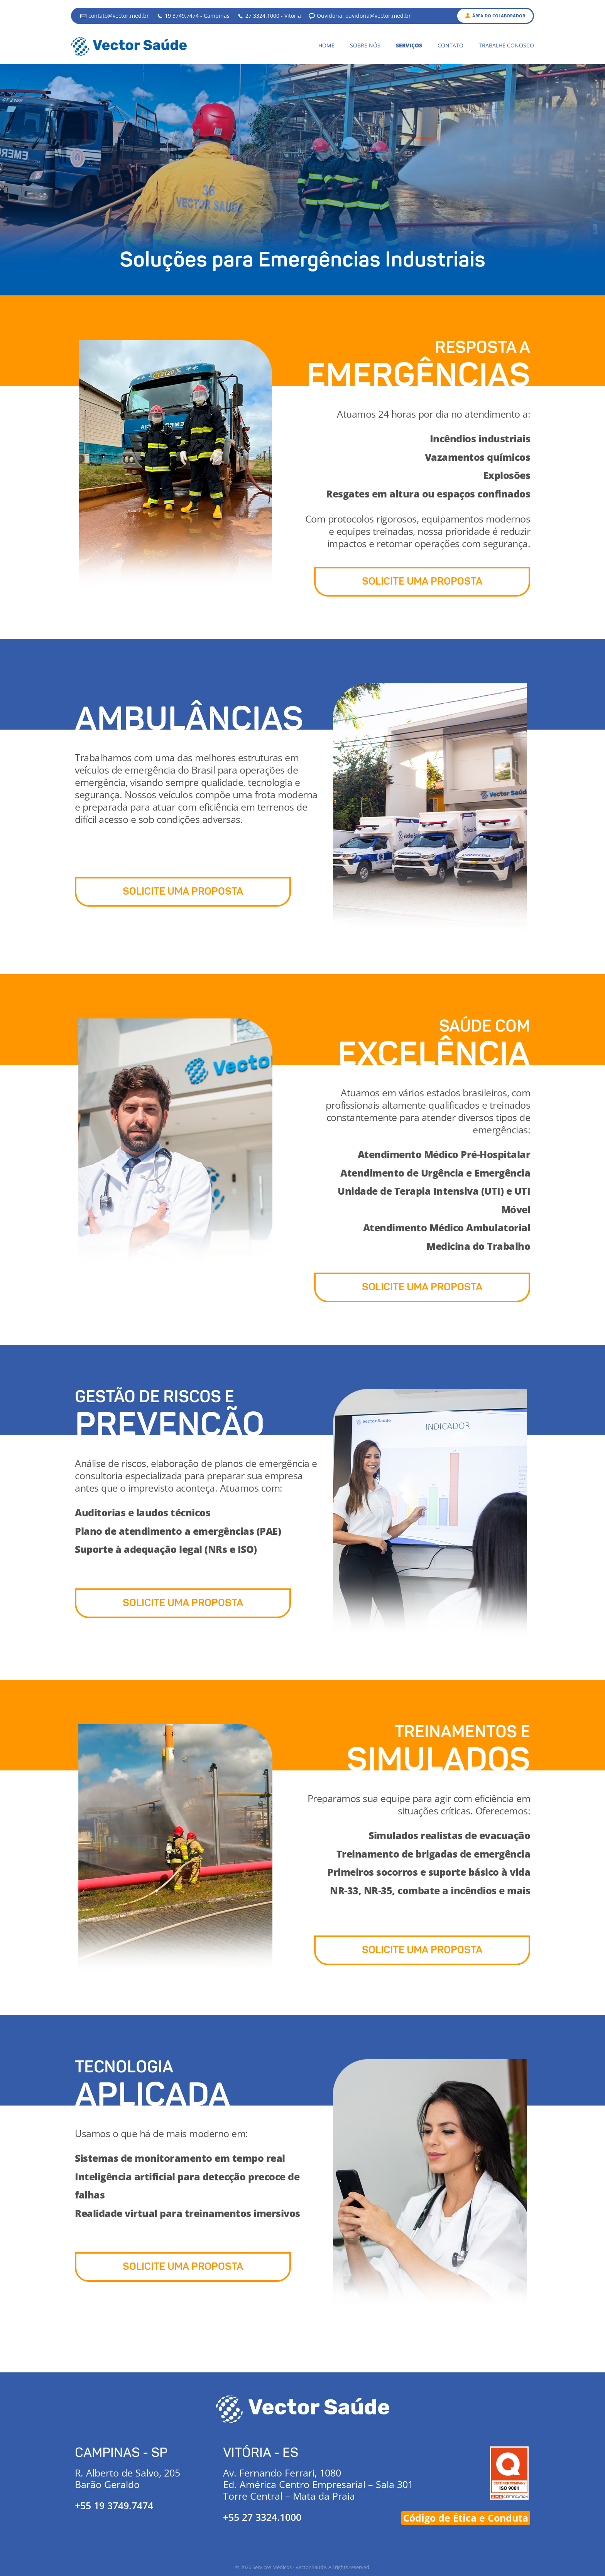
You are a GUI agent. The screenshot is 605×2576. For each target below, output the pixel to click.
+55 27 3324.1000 (262, 2517)
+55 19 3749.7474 (114, 2505)
